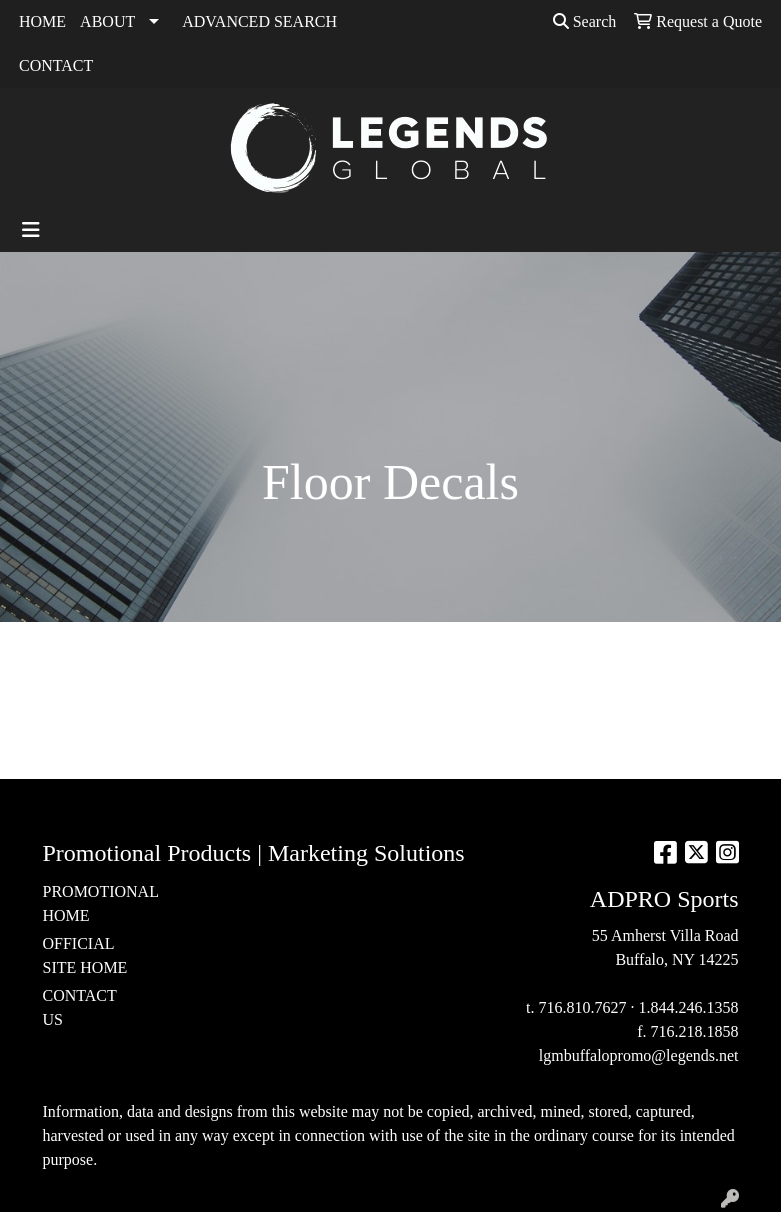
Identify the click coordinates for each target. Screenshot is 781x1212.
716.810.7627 (583, 1007)
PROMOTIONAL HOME (91, 903)
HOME (42, 21)
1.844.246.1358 (689, 1007)
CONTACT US (80, 1007)
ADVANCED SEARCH (259, 21)
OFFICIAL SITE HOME (85, 955)
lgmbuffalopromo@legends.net (639, 1055)
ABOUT (107, 21)
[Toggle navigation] (31, 230)
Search (585, 21)
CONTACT (56, 65)
